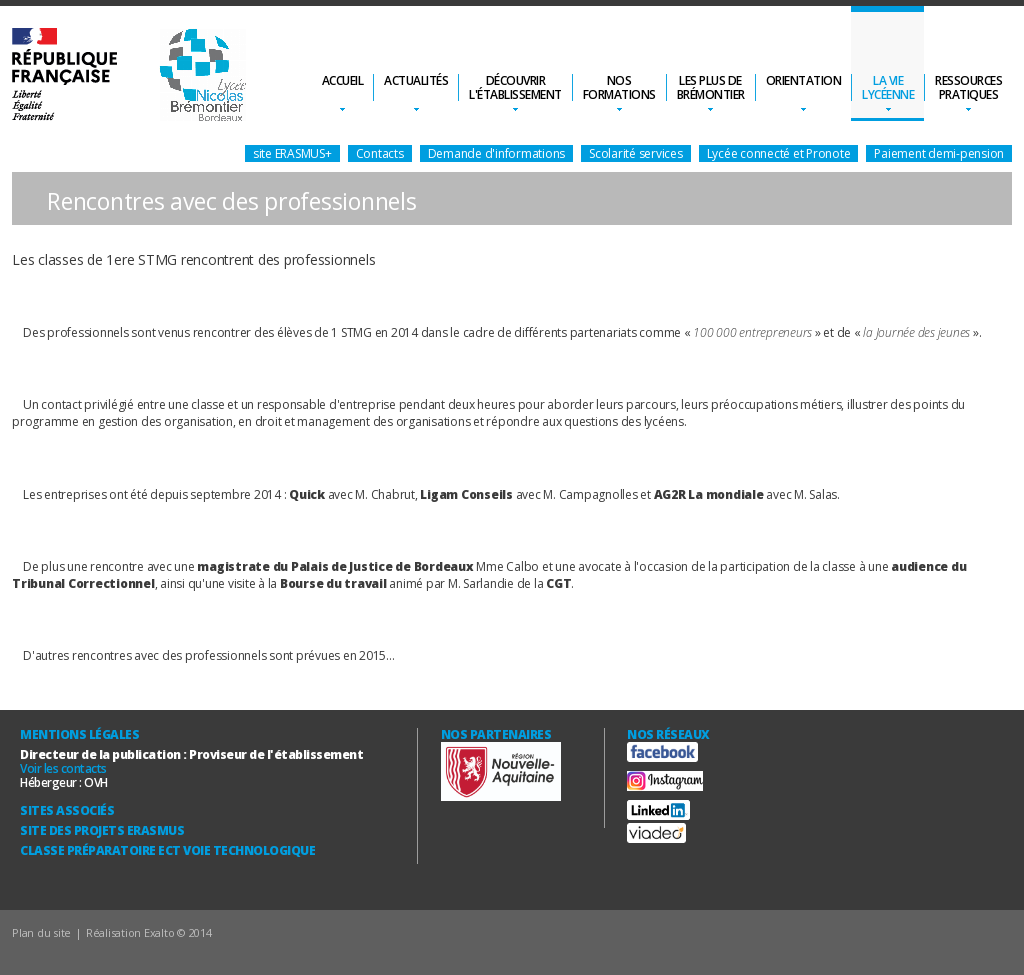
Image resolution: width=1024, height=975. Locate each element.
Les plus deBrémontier (711, 87)
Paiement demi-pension (939, 153)
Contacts (380, 153)
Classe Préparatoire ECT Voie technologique (167, 850)
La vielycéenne (888, 87)
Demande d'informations (497, 153)
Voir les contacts (63, 768)
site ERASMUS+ (292, 153)
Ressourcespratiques (968, 87)
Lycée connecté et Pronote (779, 153)
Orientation (804, 80)
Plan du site (41, 932)
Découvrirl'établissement (515, 87)
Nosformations (619, 87)
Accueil (343, 80)
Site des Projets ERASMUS (102, 830)
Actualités (416, 80)
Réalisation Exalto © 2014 (149, 932)
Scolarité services (636, 153)
